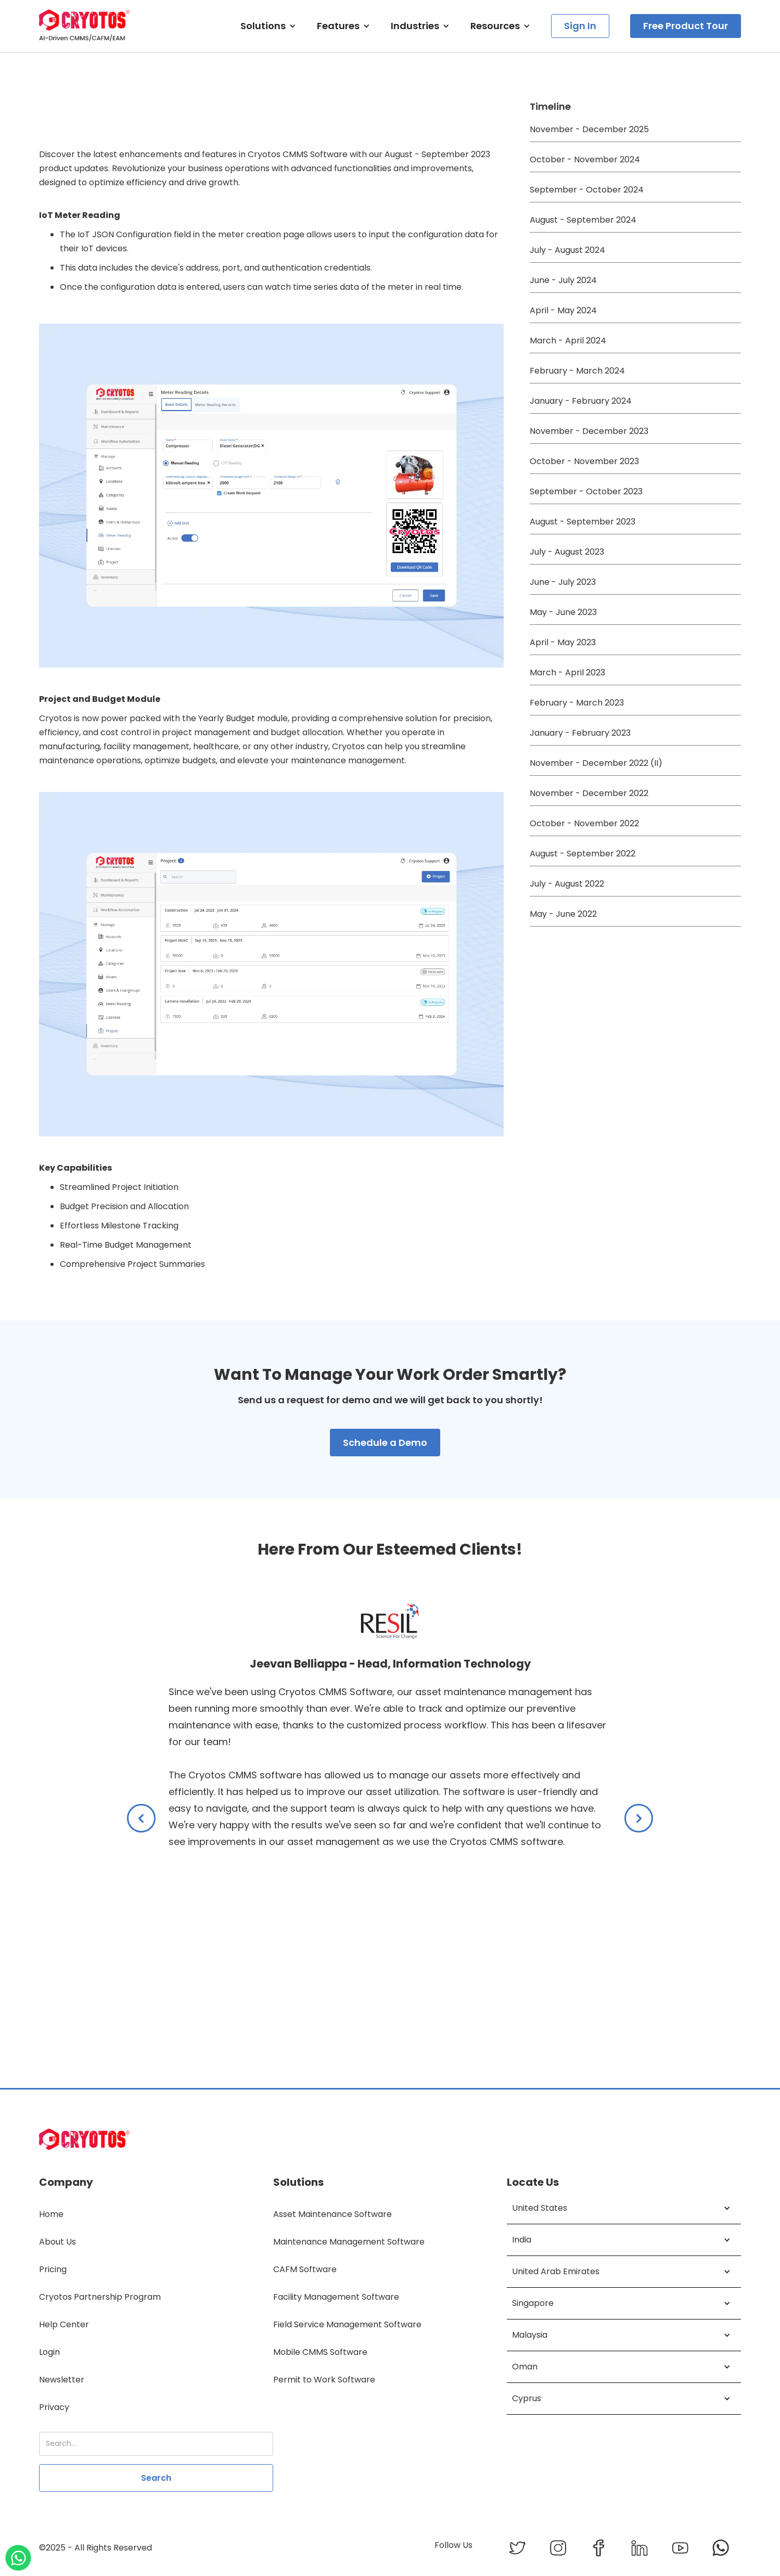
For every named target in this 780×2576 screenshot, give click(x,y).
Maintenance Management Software (349, 2242)
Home (51, 2214)
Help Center (64, 2324)
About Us (57, 2242)
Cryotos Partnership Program (100, 2297)
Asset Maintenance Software (332, 2214)
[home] (84, 26)
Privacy (54, 2407)
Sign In (580, 25)
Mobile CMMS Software (320, 2352)
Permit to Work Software (324, 2380)
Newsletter (61, 2380)
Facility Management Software (336, 2297)
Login (49, 2352)
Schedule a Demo (385, 1442)
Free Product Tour (685, 25)
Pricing (53, 2269)
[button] (268, 26)
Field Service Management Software (347, 2324)
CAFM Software (305, 2269)
